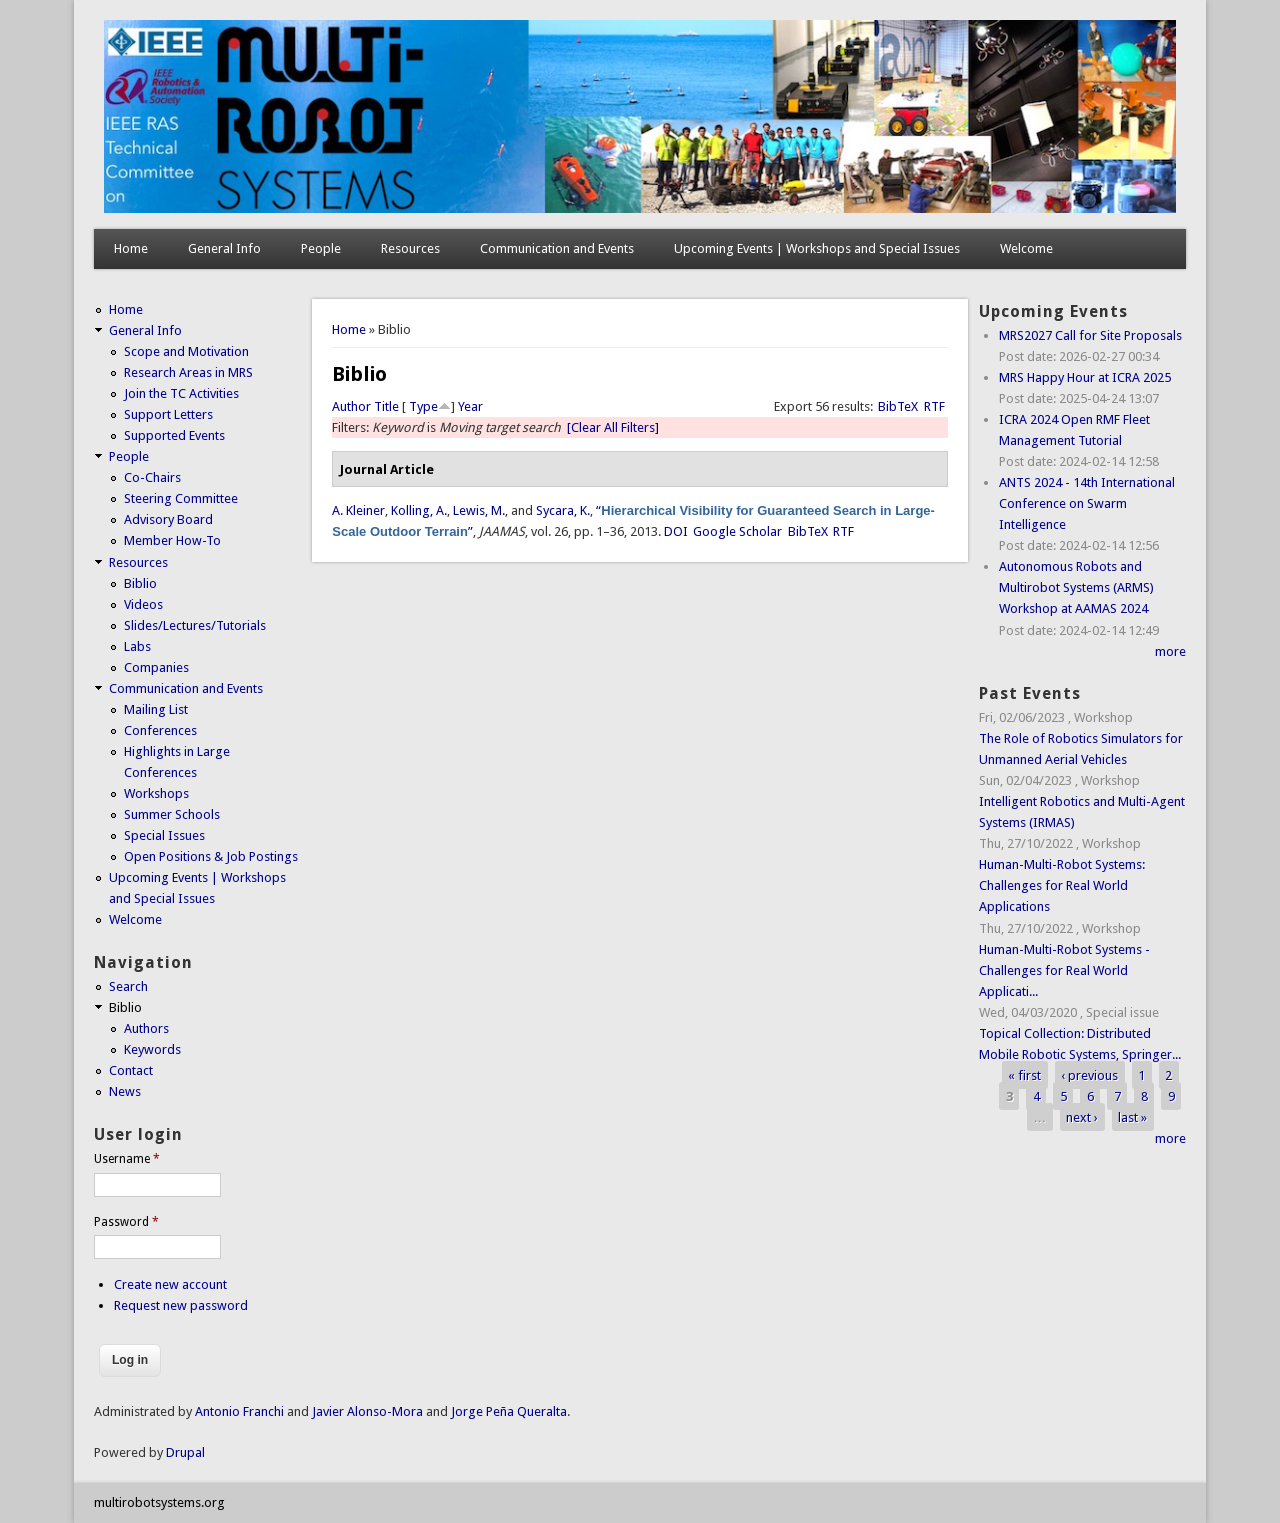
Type (423, 406)
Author (351, 406)
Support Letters (168, 414)
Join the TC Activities (181, 393)
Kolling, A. (419, 510)
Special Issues (164, 835)
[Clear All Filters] (613, 427)
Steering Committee (181, 498)
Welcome (1026, 248)
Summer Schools (172, 814)
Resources (410, 248)
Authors (146, 1028)
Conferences (160, 730)
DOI (676, 531)
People (321, 248)
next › (1082, 1117)
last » (1132, 1117)
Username (127, 1159)
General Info (224, 248)
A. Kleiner (358, 510)
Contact (131, 1070)
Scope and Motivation (186, 351)
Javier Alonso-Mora (366, 1411)
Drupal (185, 1452)
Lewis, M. (479, 510)
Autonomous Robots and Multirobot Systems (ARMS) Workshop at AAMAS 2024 (1076, 587)
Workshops (156, 793)
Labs (137, 646)
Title (386, 406)
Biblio (140, 583)
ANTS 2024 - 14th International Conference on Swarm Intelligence (1087, 503)
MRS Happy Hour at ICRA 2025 (1085, 377)
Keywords (152, 1049)
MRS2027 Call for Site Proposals (1090, 335)
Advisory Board (168, 519)
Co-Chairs (152, 477)
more (1170, 651)
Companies (156, 667)
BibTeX (898, 406)
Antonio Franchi (239, 1411)
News (125, 1091)
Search (128, 986)
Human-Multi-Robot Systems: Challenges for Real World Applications (1062, 885)
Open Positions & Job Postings (211, 856)
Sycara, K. (563, 510)
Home (131, 248)
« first (1024, 1075)
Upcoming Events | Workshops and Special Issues (817, 248)
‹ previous (1089, 1075)
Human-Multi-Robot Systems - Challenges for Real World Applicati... (1064, 970)
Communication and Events (557, 248)
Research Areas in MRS (188, 372)
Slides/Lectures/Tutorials (195, 625)
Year (470, 406)
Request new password (181, 1305)
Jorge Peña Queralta (509, 1411)
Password (126, 1222)
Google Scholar (737, 531)
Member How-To (172, 540)
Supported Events (174, 435)
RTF (934, 406)
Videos (143, 604)
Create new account (170, 1284)
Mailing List (156, 709)
